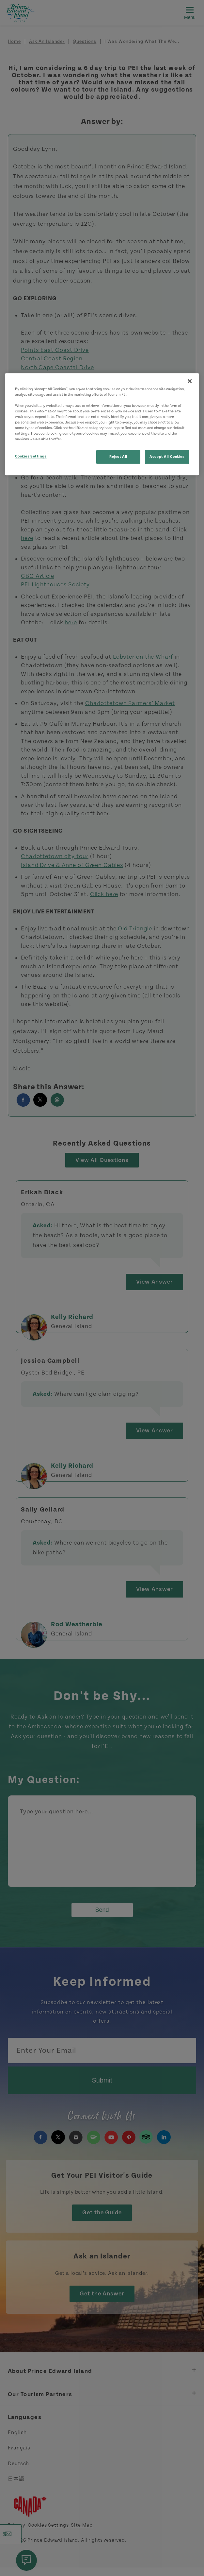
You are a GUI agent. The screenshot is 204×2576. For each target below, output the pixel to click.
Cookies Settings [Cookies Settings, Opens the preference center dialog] (31, 457)
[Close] (189, 381)
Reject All (118, 457)
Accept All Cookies (166, 457)
